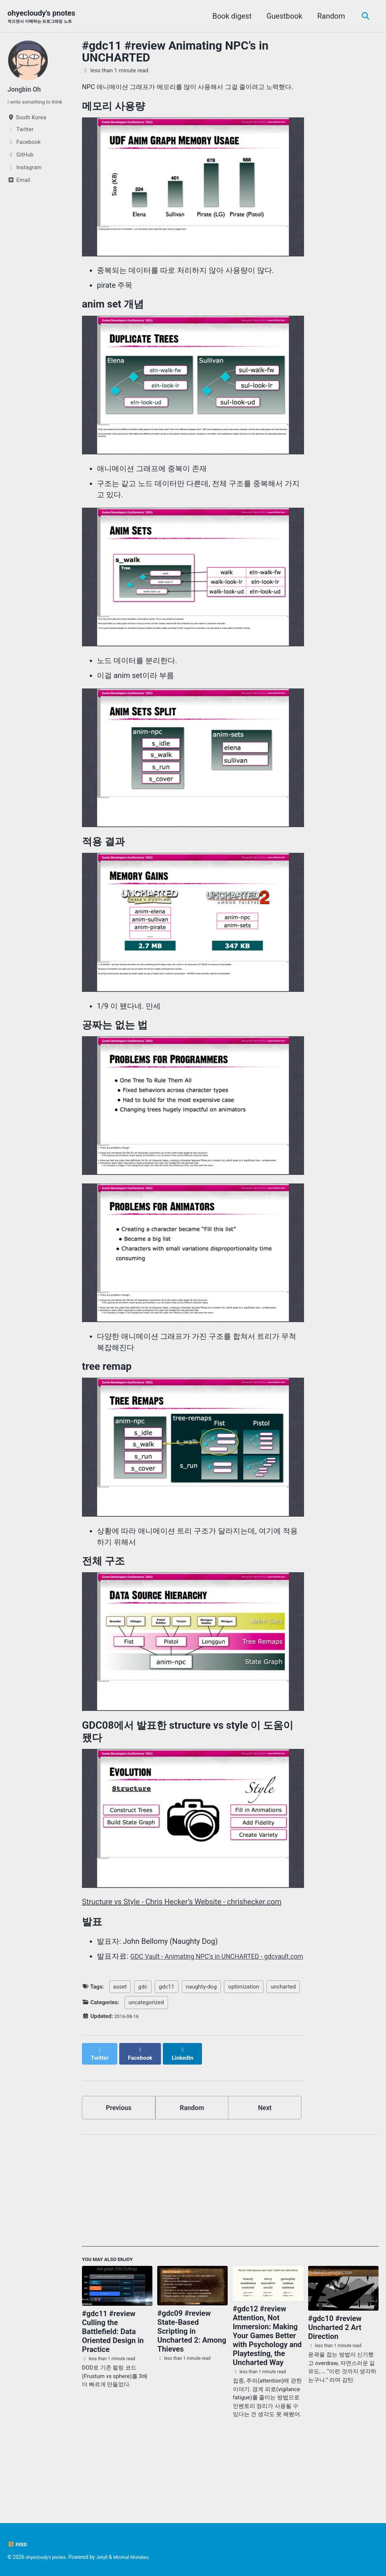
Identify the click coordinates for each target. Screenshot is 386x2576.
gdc (143, 2047)
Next (265, 2163)
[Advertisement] (230, 2251)
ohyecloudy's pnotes (45, 17)
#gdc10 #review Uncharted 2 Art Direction (334, 2387)
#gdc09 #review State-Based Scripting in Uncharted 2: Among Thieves (191, 2390)
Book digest (229, 16)
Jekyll (108, 2557)
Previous (118, 2163)
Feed (18, 2544)
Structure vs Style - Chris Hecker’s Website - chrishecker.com (182, 1948)
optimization (243, 2047)
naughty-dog (201, 2047)
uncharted (283, 2047)
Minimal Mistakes (141, 2557)
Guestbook (282, 16)
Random (328, 16)
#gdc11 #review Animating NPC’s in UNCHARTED (175, 52)
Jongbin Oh (26, 90)
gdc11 (166, 2047)
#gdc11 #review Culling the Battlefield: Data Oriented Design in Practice (113, 2391)
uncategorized (146, 2063)
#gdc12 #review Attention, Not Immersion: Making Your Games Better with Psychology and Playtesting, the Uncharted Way (267, 2395)
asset (120, 2047)
